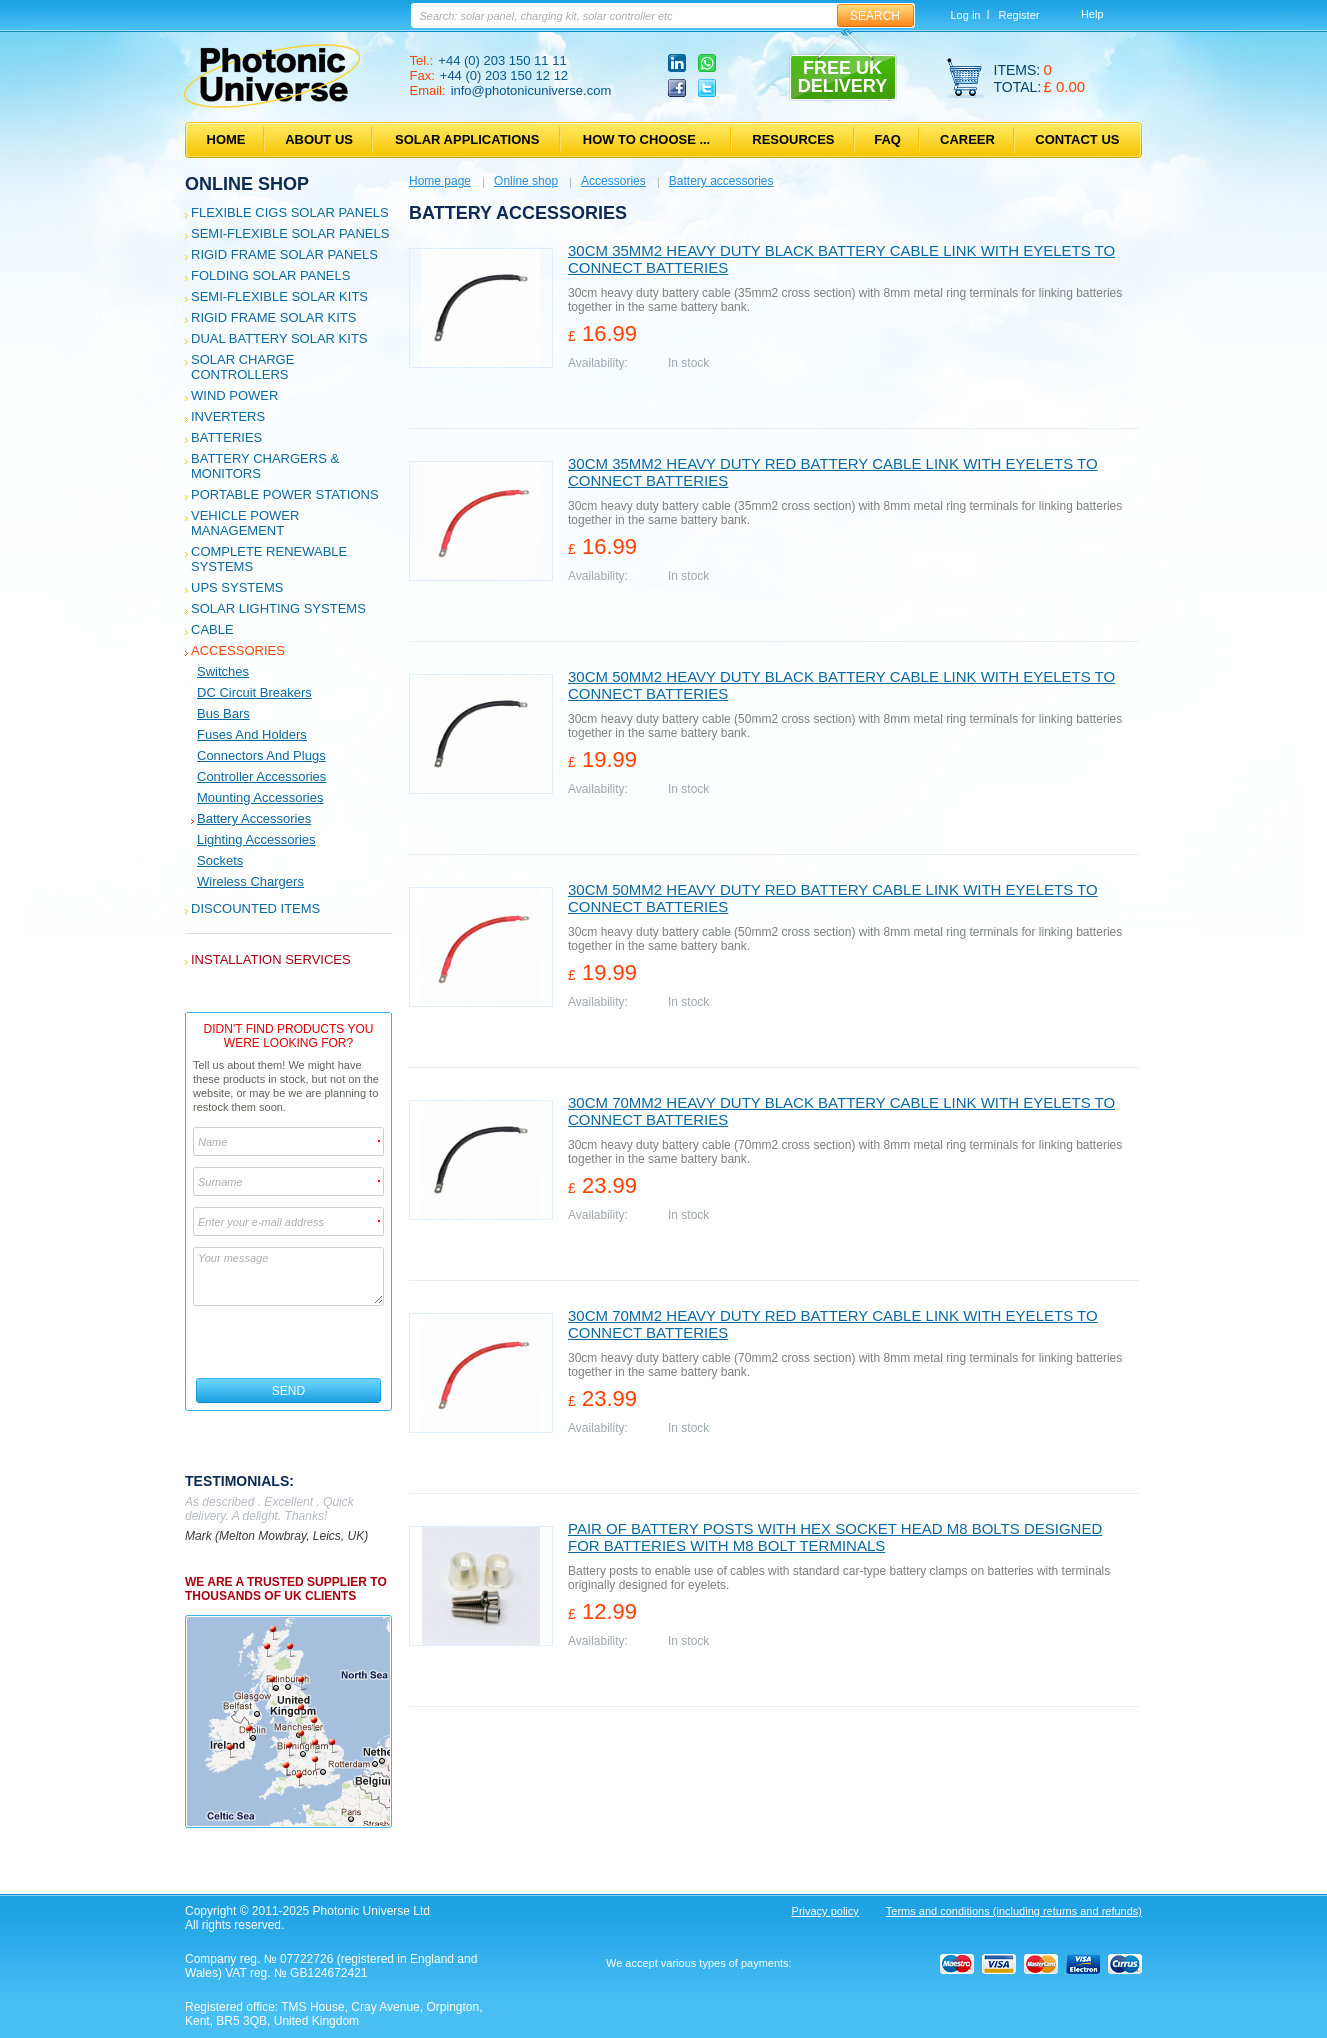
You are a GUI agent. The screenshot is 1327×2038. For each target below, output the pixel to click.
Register (1018, 15)
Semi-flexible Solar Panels (290, 233)
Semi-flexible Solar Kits (279, 296)
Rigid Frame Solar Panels (284, 254)
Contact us (1077, 139)
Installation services (271, 959)
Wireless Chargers (250, 881)
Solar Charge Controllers (242, 367)
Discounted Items (255, 908)
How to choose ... (646, 139)
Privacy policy (825, 1911)
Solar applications (467, 139)
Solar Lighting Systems (278, 608)
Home (226, 139)
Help (1092, 14)
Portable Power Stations (285, 494)
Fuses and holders (252, 734)
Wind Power (234, 395)
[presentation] (289, 1342)
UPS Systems (237, 587)
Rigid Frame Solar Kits (273, 317)
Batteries (226, 437)
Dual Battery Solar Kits (279, 338)
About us (319, 139)
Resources (793, 139)
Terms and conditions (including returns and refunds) (1014, 1911)
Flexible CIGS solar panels (290, 212)
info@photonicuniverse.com (531, 90)
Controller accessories (261, 776)
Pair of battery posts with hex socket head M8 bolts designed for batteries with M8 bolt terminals (835, 1537)
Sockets (220, 860)
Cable (212, 629)
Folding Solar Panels (270, 275)
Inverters (228, 416)
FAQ (887, 139)
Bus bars (223, 713)
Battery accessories (254, 818)
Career (967, 139)
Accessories (238, 650)
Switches (223, 671)
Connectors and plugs (261, 755)
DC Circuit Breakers (254, 692)
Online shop (247, 184)
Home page (440, 181)
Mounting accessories (260, 797)
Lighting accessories (256, 839)
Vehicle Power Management (245, 523)
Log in (966, 15)
